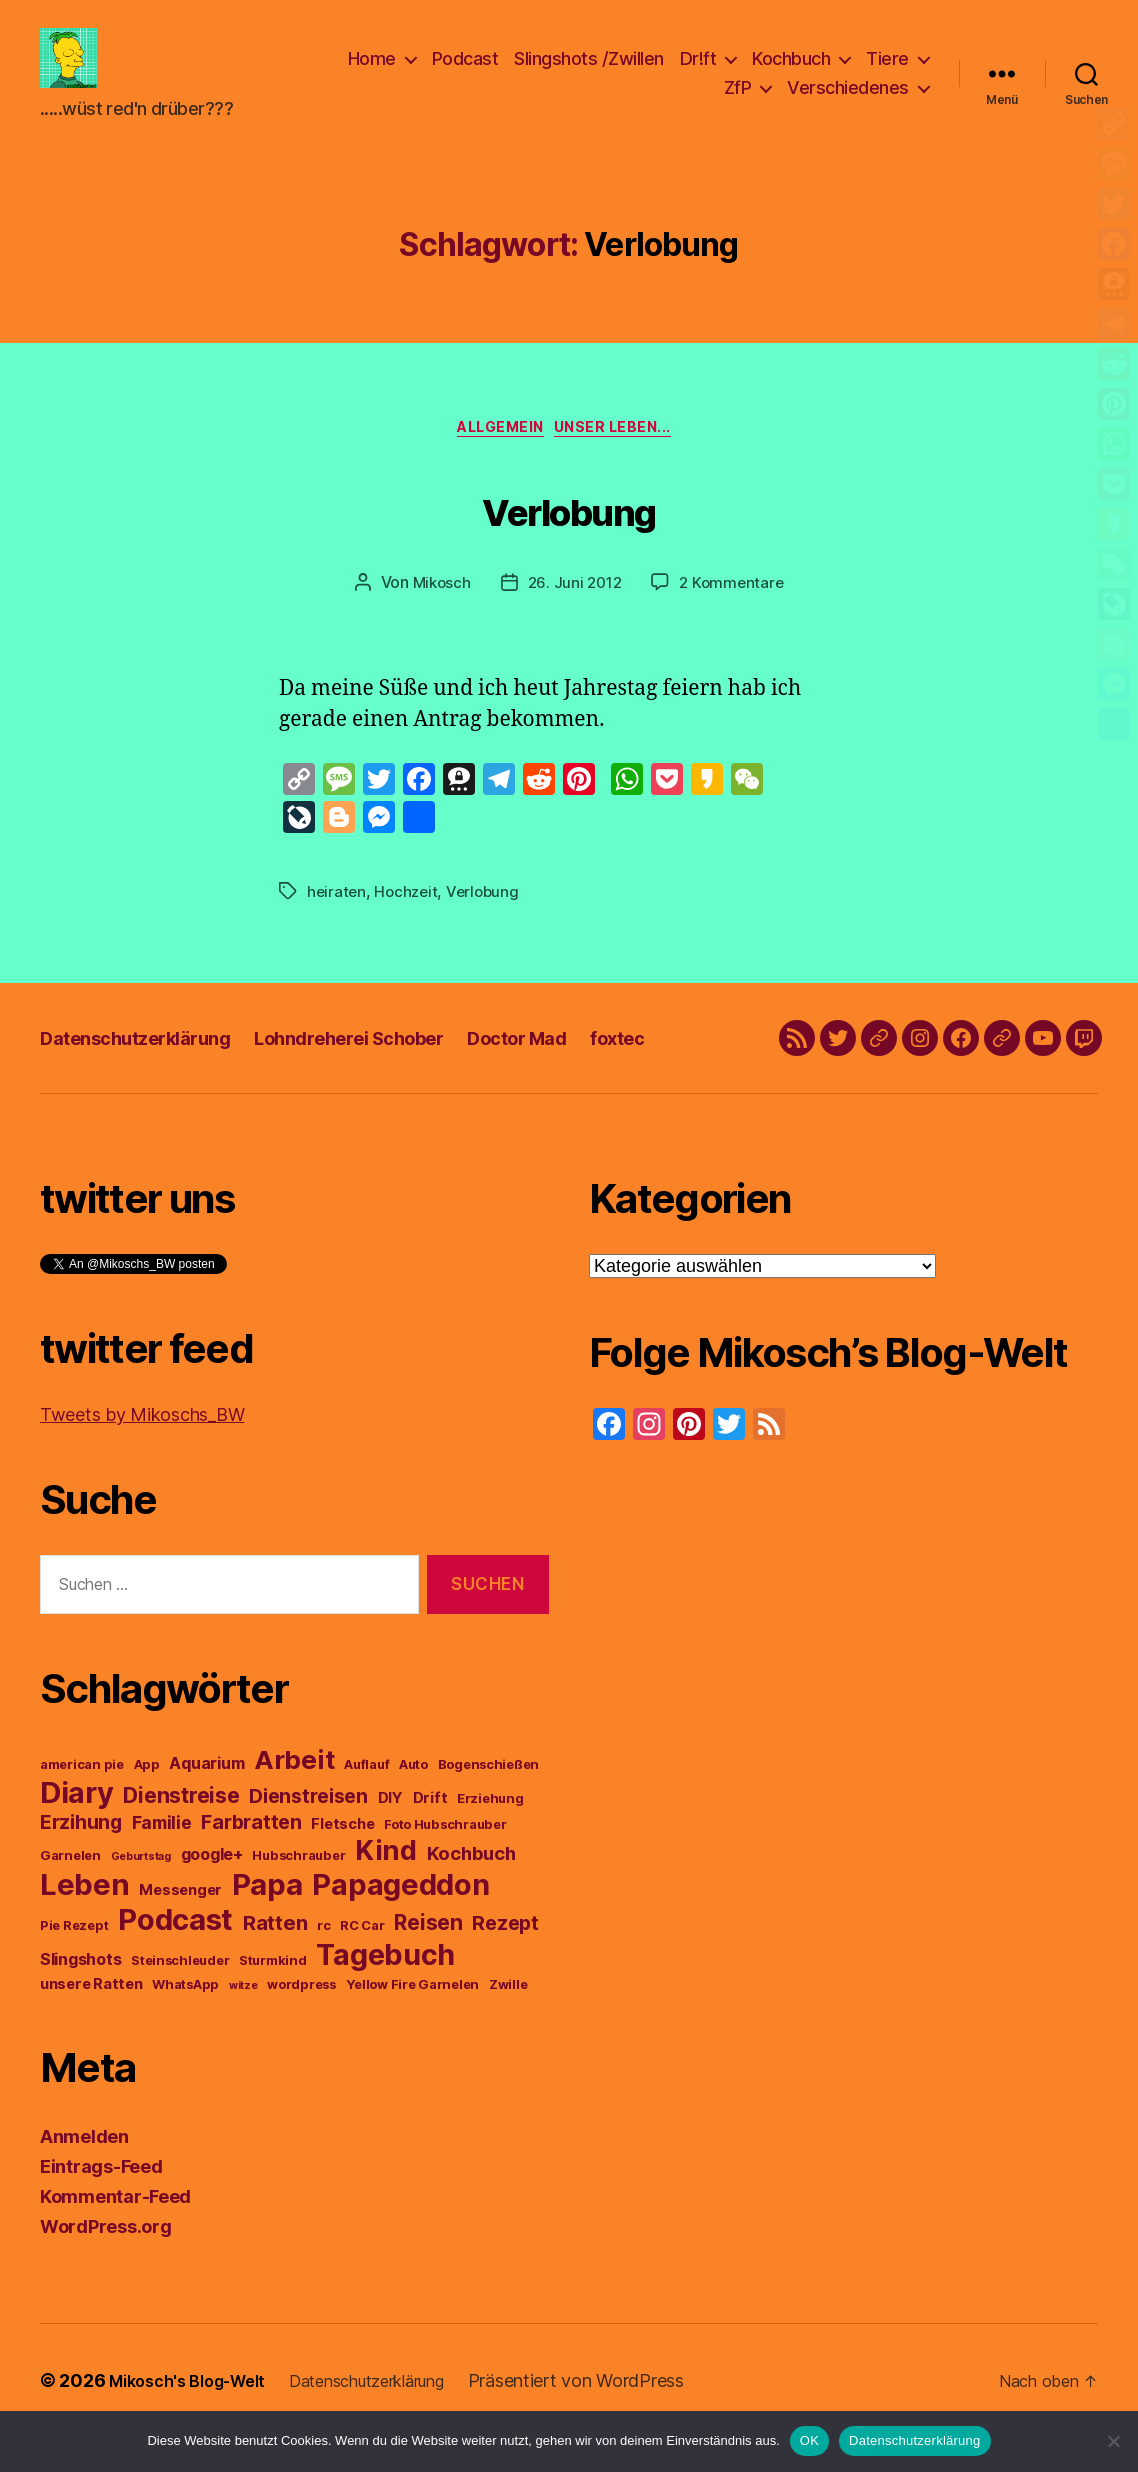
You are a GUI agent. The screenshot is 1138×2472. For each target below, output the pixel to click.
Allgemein (498, 462)
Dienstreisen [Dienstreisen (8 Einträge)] (308, 1831)
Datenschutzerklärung (148, 1072)
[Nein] (1113, 2441)
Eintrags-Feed (101, 2201)
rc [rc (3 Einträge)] (323, 1960)
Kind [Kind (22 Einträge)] (386, 1885)
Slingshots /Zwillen (589, 73)
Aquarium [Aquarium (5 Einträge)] (206, 1798)
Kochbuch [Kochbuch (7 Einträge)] (471, 1888)
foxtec (693, 1072)
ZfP (738, 102)
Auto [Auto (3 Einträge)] (413, 1799)
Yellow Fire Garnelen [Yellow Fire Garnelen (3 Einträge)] (413, 2019)
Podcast (465, 73)
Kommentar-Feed (115, 2231)
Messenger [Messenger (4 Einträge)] (180, 1925)
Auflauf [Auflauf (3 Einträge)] (366, 1799)
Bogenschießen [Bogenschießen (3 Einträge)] (489, 1799)
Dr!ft (698, 73)
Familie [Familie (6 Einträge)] (162, 1857)
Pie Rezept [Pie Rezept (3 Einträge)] (74, 1960)
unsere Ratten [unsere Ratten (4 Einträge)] (91, 2019)
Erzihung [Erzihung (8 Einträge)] (81, 1857)
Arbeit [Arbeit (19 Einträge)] (294, 1794)
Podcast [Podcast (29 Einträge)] (175, 1954)
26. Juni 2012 (574, 618)
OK (809, 2440)
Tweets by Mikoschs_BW (142, 1449)
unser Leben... (626, 462)
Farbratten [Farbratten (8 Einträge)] (251, 1857)
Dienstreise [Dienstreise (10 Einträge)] (181, 1830)
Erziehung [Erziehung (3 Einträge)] (490, 1833)
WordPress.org (106, 2261)
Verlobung (568, 538)
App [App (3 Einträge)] (147, 1799)
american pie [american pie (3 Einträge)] (82, 1799)
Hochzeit (409, 926)
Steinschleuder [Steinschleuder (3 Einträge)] (180, 1995)
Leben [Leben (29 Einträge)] (85, 1919)
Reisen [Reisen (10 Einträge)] (428, 1957)
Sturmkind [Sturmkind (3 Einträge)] (273, 1995)
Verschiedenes (848, 102)
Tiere (887, 73)
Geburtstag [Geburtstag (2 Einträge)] (141, 1891)
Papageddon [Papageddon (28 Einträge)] (400, 1919)
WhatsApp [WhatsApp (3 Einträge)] (185, 2019)
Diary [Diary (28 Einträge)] (77, 1827)
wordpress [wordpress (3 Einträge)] (301, 2019)
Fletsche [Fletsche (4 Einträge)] (342, 1859)
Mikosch (437, 618)
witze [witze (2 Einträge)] (243, 2020)
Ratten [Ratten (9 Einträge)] (275, 1957)
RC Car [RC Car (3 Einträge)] (362, 1960)
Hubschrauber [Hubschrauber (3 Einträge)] (298, 1890)
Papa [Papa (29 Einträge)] (267, 1919)
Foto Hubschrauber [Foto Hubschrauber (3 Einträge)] (445, 1859)
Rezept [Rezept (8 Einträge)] (505, 1958)
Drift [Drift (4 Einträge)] (430, 1833)
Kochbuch (791, 73)
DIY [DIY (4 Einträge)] (390, 1833)
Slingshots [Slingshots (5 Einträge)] (80, 1994)
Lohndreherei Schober (390, 1072)
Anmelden (84, 2171)
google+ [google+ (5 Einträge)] (212, 1889)
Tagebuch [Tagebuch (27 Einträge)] (385, 1989)
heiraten (337, 926)
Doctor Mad (581, 1072)
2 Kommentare (735, 618)
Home (372, 73)
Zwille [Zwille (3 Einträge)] (508, 2019)
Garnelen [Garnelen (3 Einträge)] (70, 1890)
